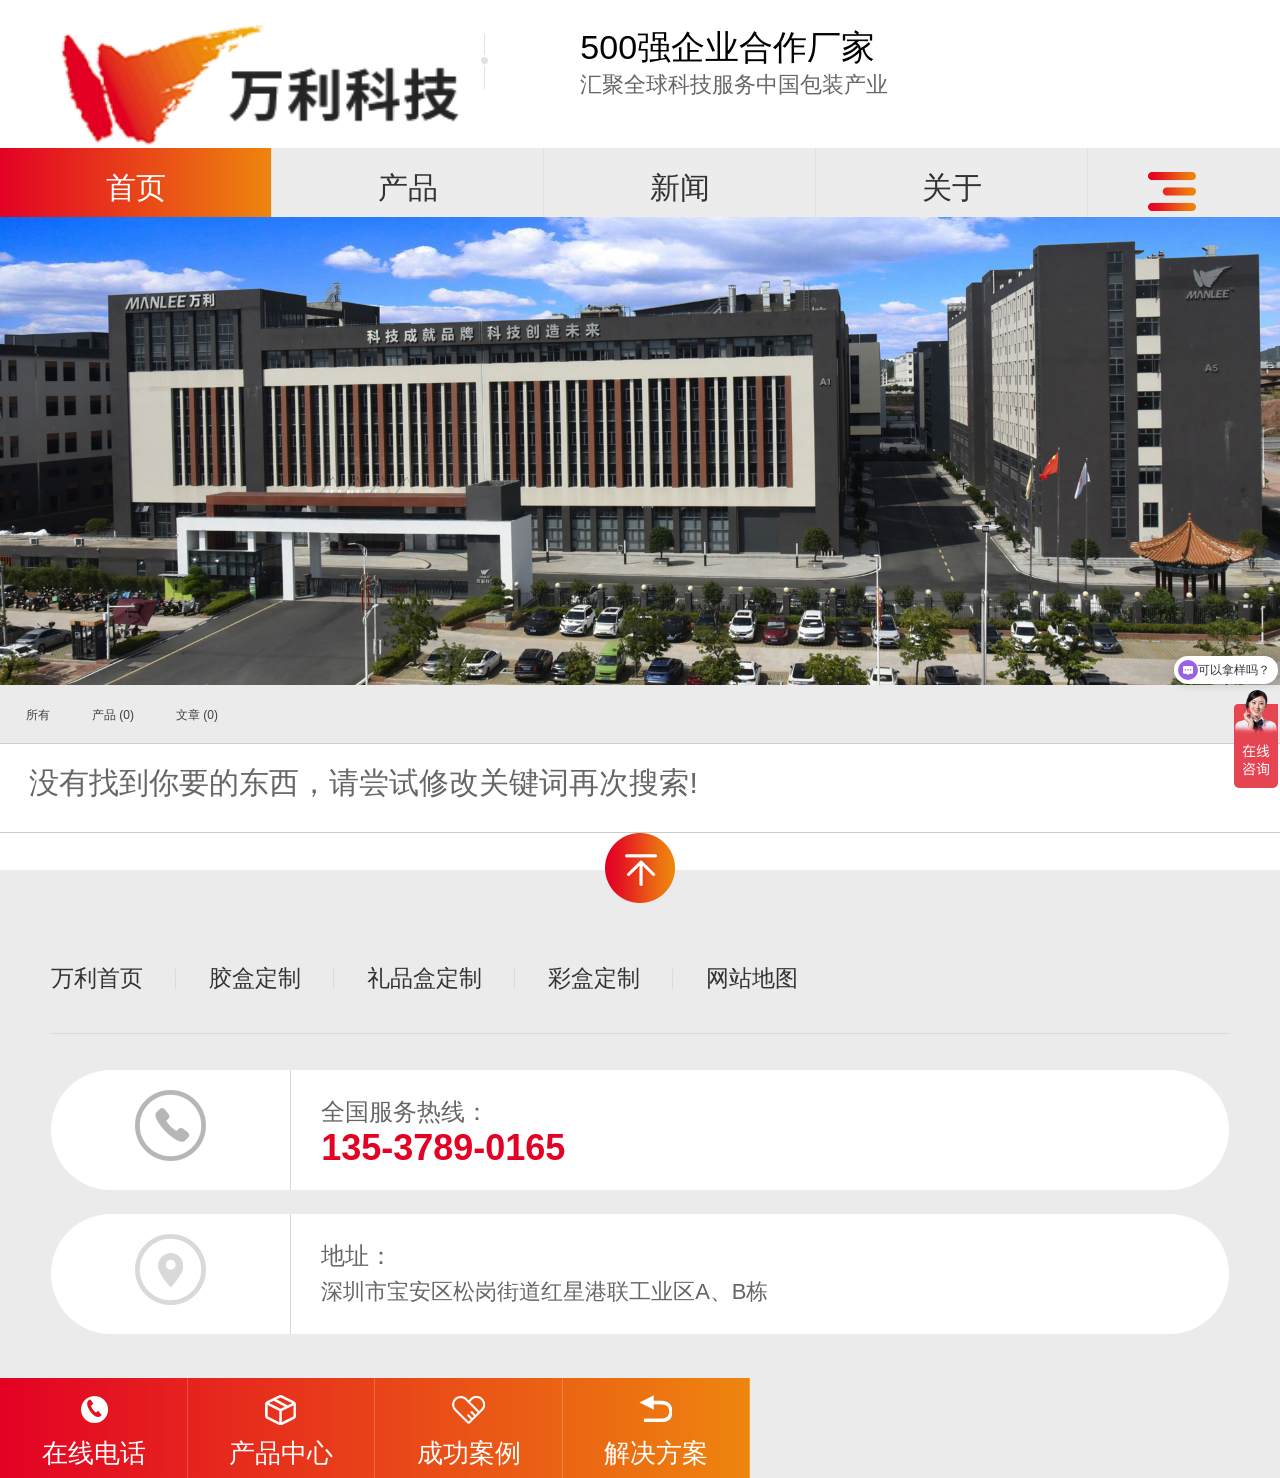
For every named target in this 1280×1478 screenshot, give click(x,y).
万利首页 (97, 978)
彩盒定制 (594, 978)
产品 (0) (113, 715)
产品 (408, 187)
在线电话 (94, 1423)
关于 (952, 187)
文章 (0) (197, 715)
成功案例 (469, 1423)
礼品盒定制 (424, 978)
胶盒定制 (255, 978)
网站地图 (752, 978)
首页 (136, 187)
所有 (38, 715)
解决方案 (656, 1423)
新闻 (680, 187)
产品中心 (281, 1423)
